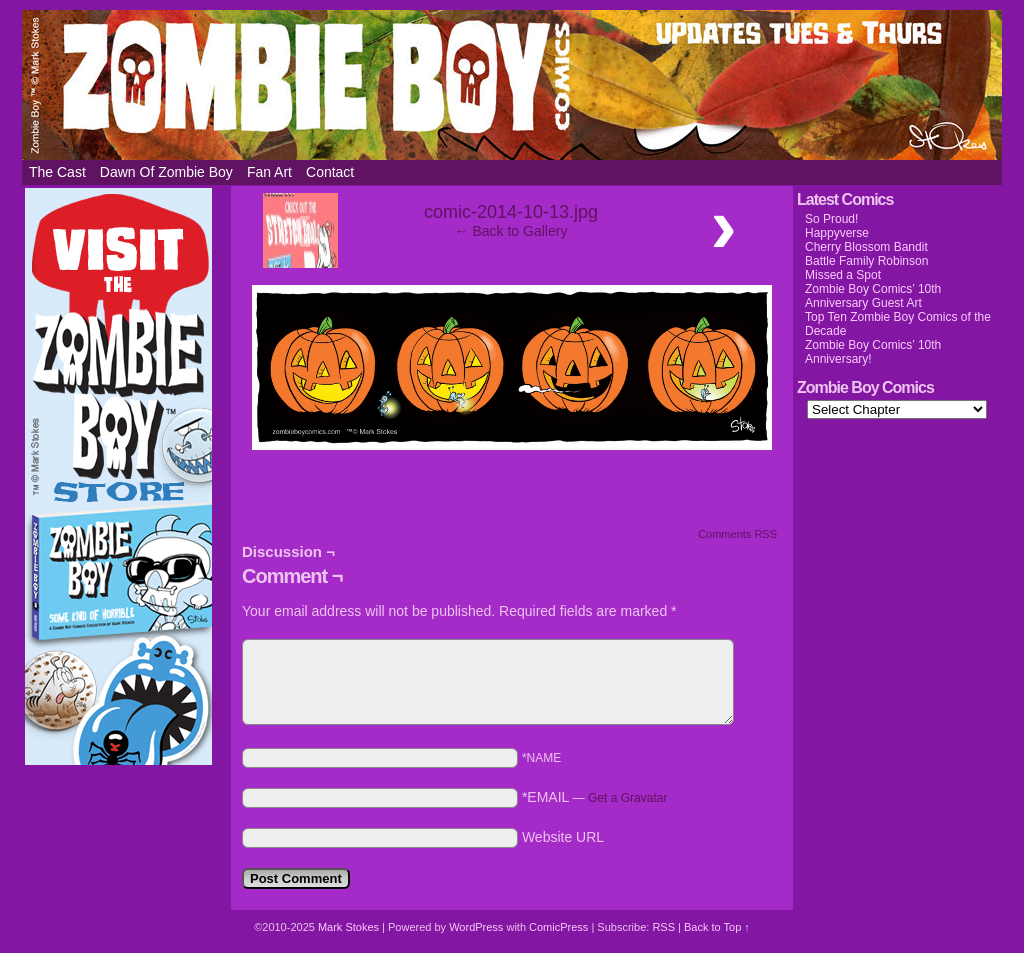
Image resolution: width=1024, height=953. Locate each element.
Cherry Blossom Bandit (866, 247)
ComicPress (558, 927)
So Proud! (831, 219)
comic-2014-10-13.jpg (511, 212)
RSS (663, 927)
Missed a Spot (843, 275)
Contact (330, 172)
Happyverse (837, 233)
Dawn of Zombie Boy (166, 172)
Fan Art (269, 172)
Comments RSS (737, 534)
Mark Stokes (350, 927)
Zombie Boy (512, 85)
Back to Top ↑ (717, 927)
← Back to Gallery (511, 231)
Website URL (563, 837)
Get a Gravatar (627, 798)
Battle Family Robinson (866, 261)
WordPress (476, 927)
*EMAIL (595, 797)
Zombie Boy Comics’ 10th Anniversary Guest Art (873, 296)
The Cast (57, 172)
